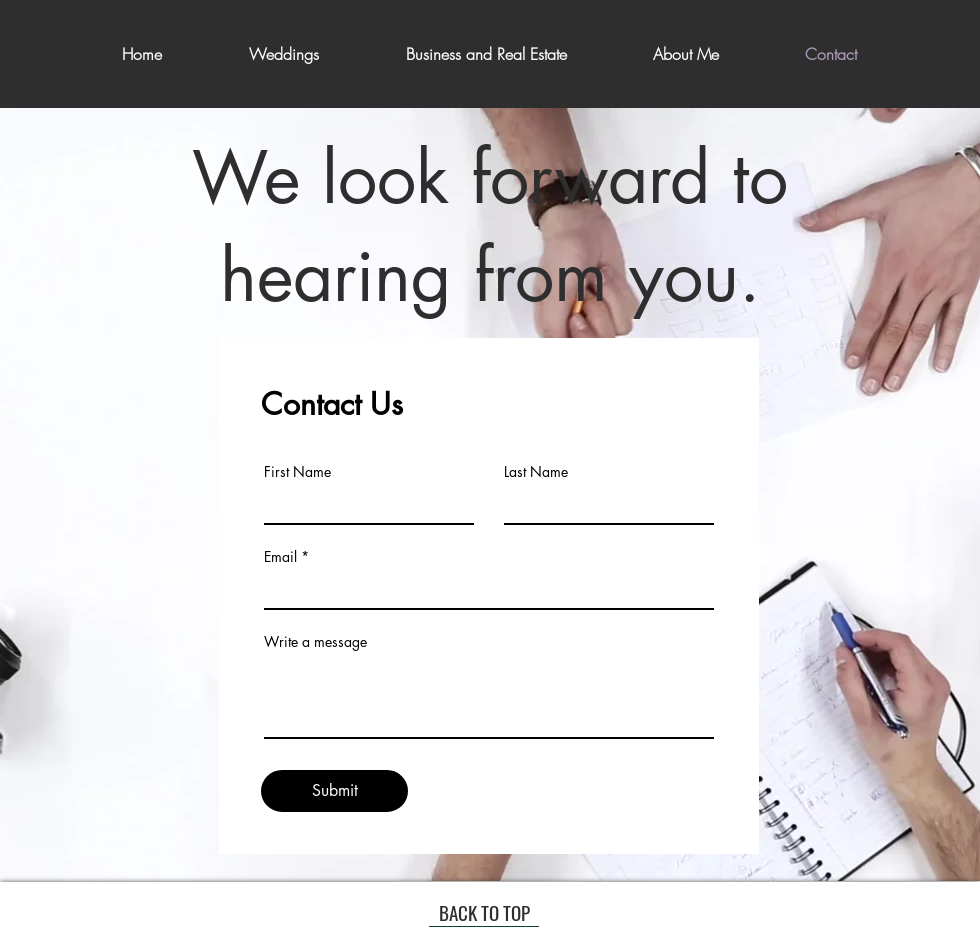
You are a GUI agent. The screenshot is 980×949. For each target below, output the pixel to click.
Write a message (315, 642)
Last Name (536, 472)
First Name (297, 472)
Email (280, 557)
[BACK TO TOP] (484, 912)
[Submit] (334, 791)
